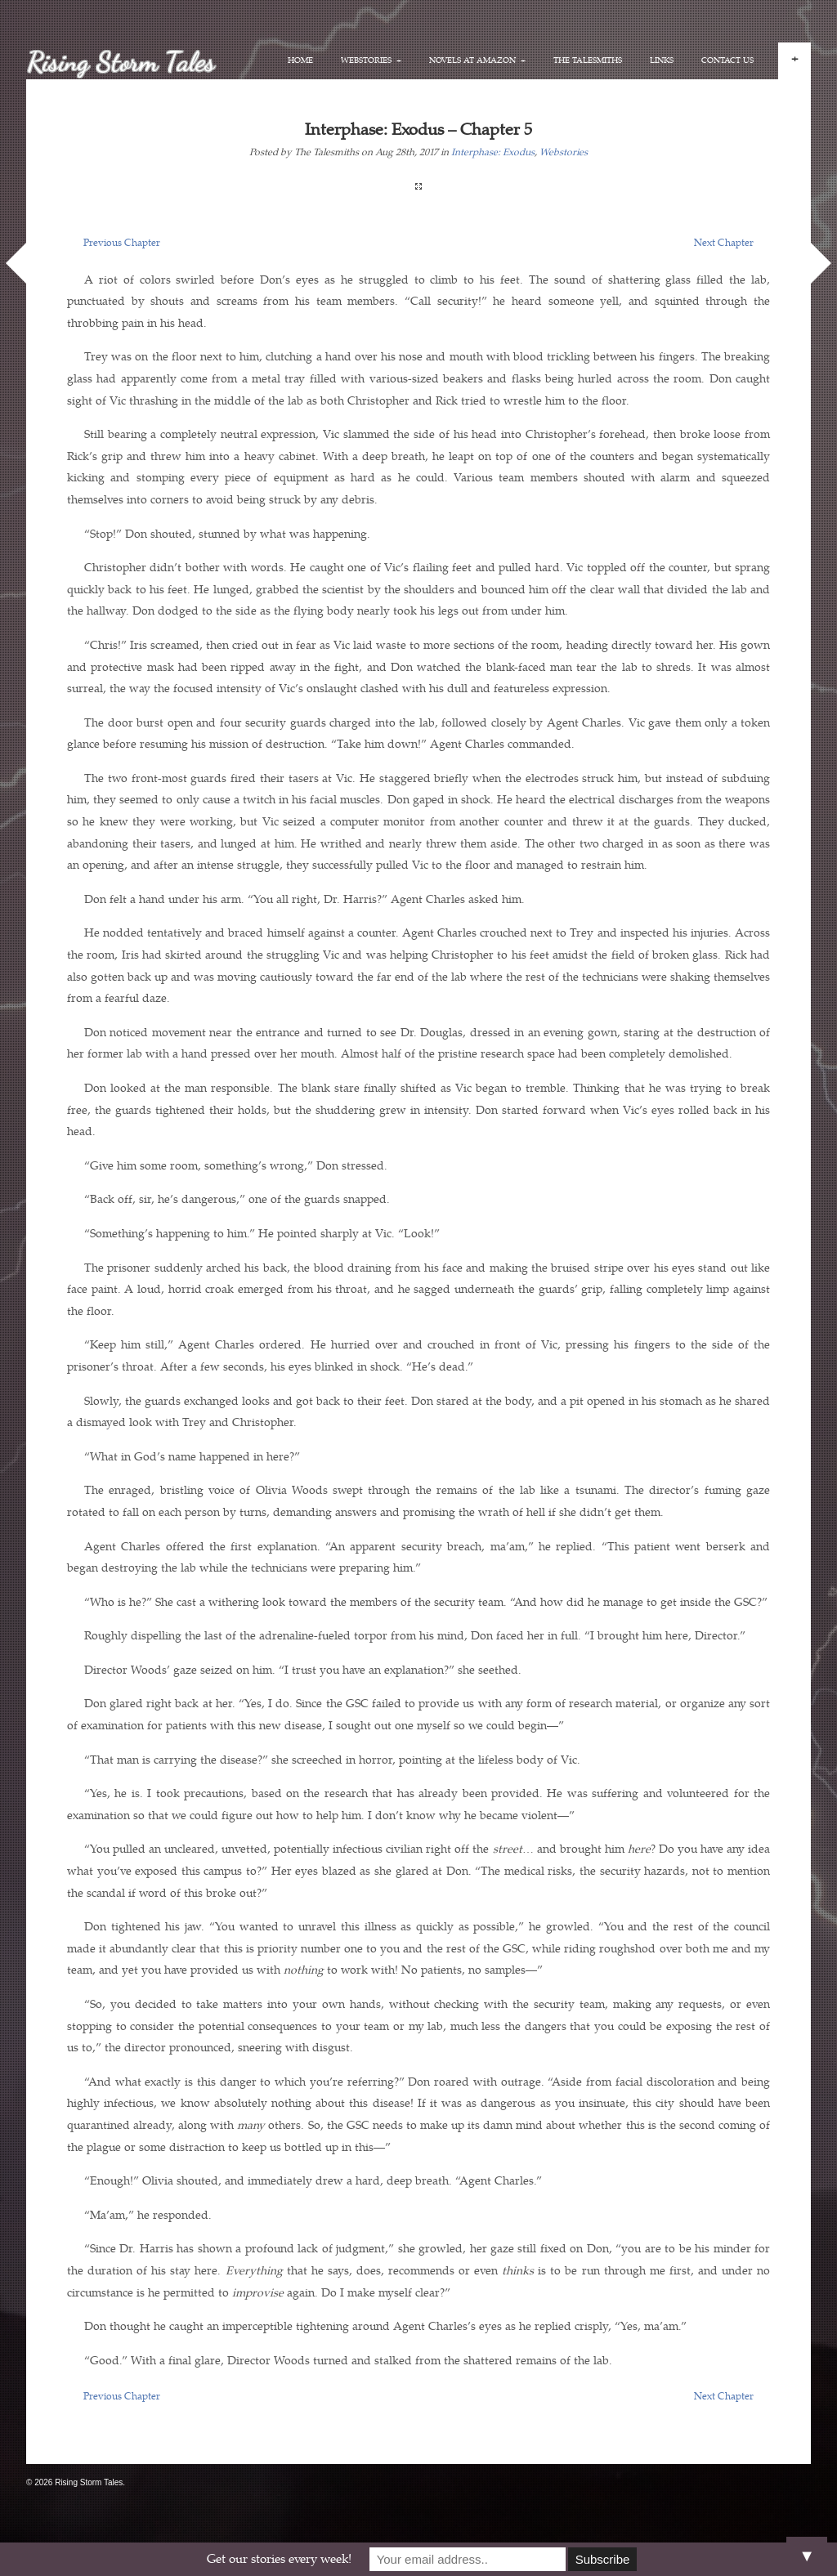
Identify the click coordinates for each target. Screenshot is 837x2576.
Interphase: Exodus (493, 152)
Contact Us (727, 60)
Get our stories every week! (279, 2559)
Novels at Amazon (477, 60)
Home (300, 60)
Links (662, 60)
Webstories (371, 60)
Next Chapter (724, 243)
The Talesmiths (587, 60)
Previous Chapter (121, 243)
